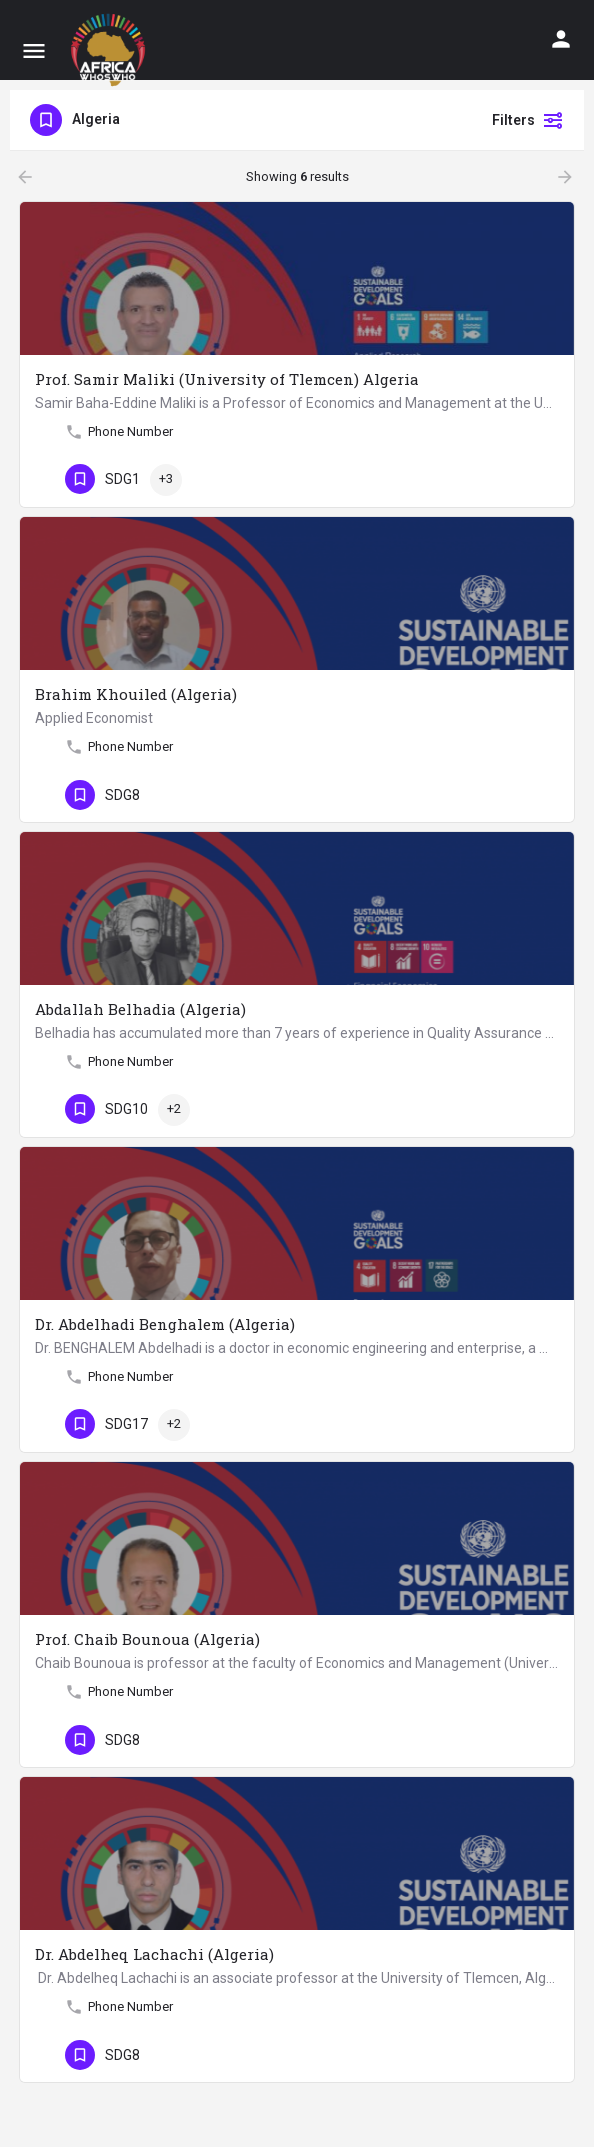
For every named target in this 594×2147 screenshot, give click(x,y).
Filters (528, 120)
